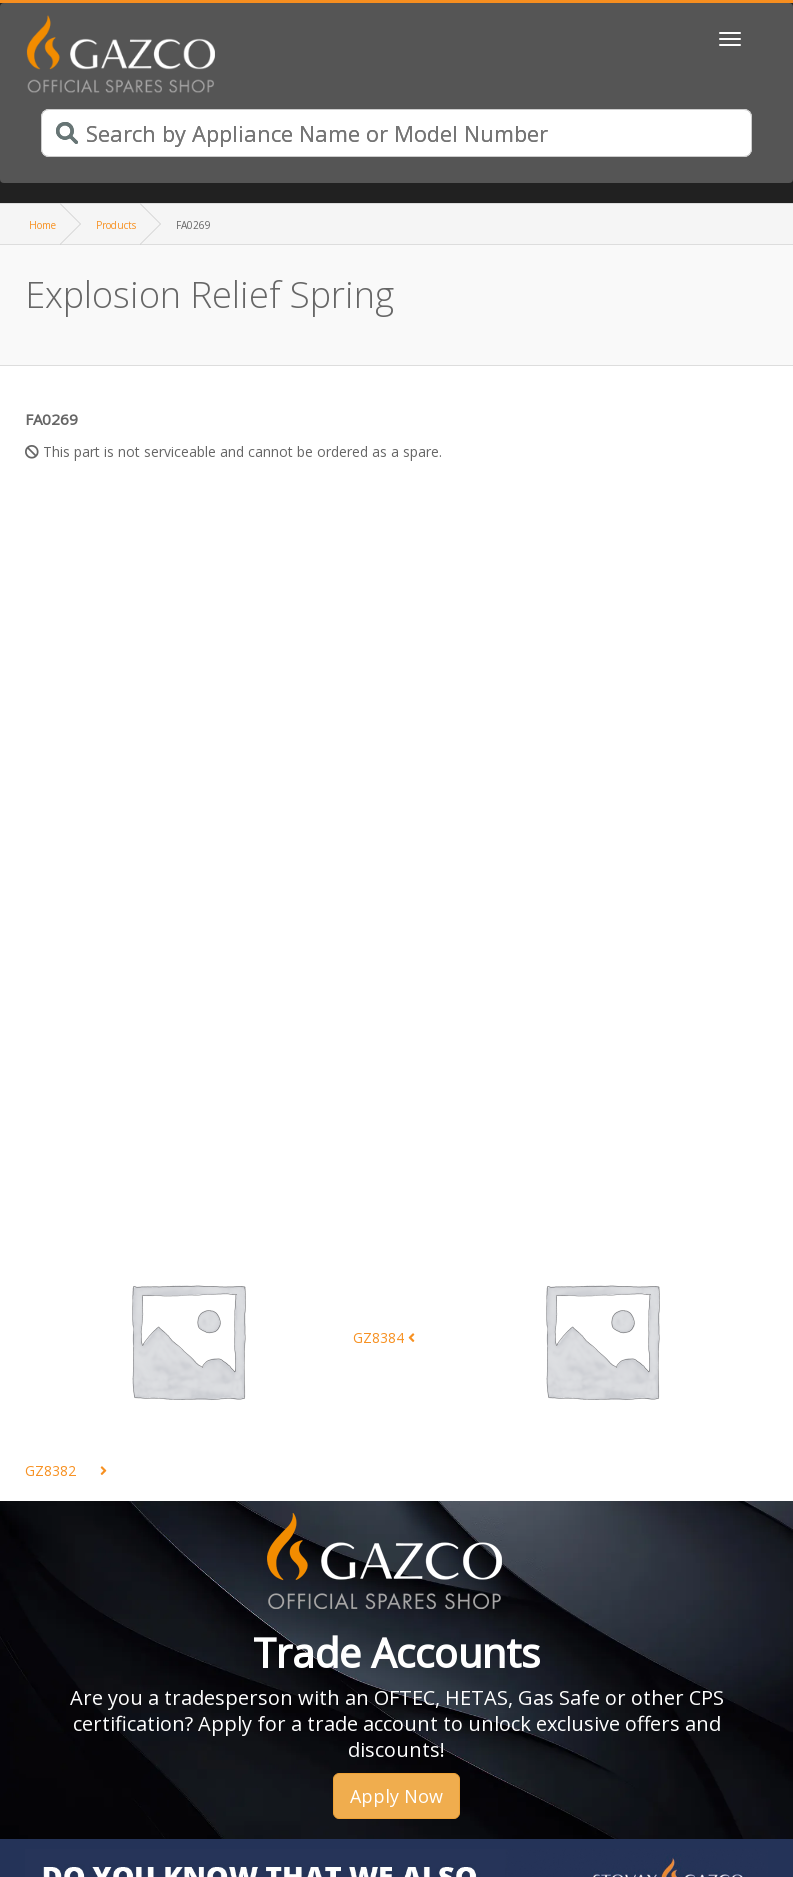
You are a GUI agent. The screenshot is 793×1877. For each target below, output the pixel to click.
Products (116, 225)
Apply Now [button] (396, 1796)
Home (42, 225)
